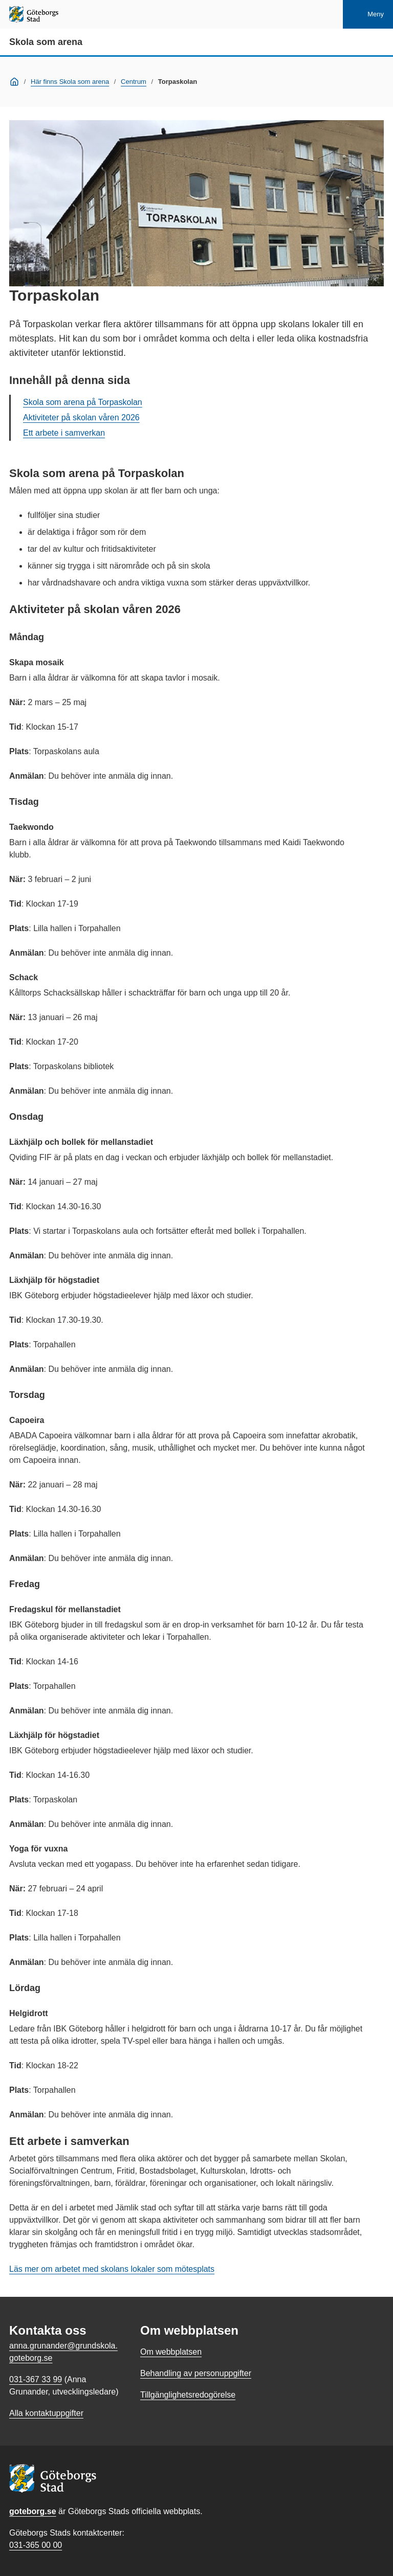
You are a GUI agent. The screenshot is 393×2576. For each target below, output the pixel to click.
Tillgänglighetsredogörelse (187, 2394)
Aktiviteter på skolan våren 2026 (81, 417)
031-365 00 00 (35, 2545)
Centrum (133, 81)
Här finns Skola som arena (70, 81)
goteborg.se (32, 2511)
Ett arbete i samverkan (64, 432)
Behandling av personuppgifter (195, 2373)
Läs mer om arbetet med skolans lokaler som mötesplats (111, 2269)
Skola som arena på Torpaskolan (82, 402)
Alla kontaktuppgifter (46, 2413)
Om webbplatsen (171, 2351)
